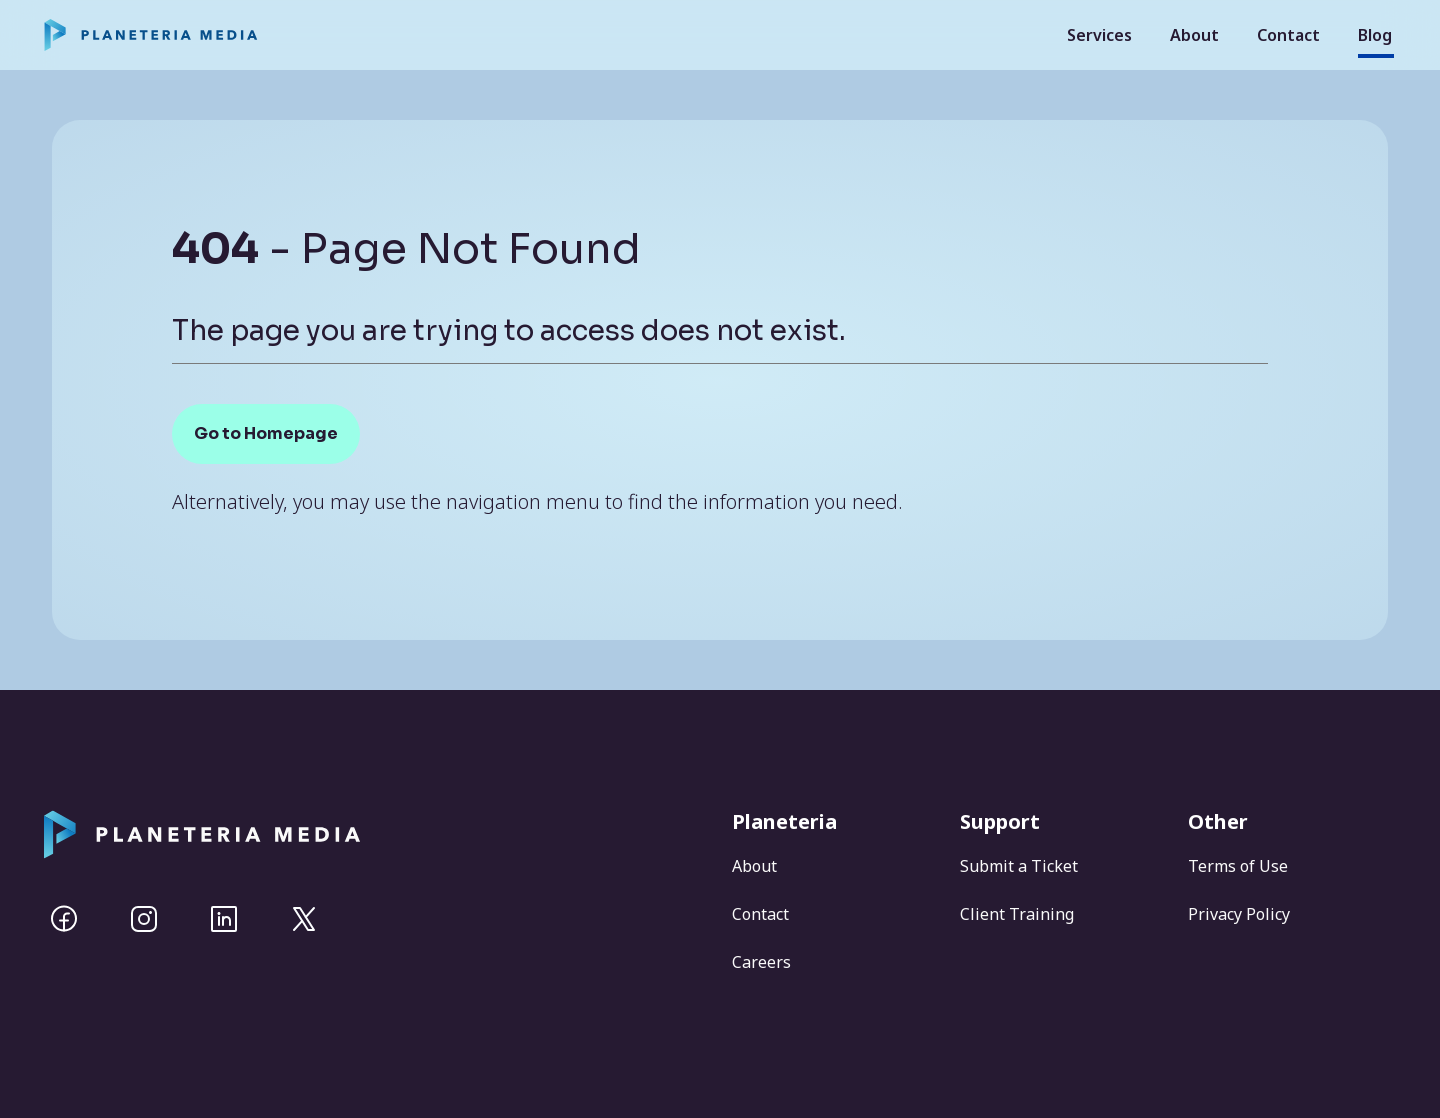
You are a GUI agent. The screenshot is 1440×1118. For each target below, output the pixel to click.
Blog (1375, 35)
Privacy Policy (1239, 914)
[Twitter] (304, 919)
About (1194, 35)
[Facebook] (64, 919)
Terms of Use (1238, 866)
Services (1099, 35)
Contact (1288, 35)
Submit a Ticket (1019, 866)
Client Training (1017, 914)
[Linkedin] (224, 919)
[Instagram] (144, 919)
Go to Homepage (266, 433)
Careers (761, 962)
